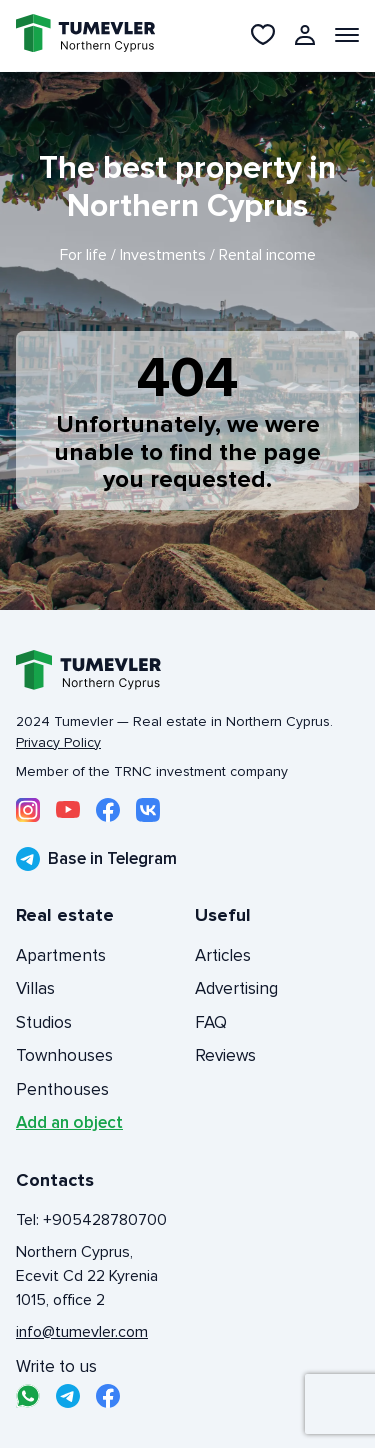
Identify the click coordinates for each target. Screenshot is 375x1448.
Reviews (225, 1055)
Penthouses (62, 1089)
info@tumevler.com (82, 1332)
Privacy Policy (58, 742)
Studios (44, 1022)
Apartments (61, 955)
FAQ (211, 1022)
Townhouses (64, 1055)
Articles (223, 955)
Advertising (236, 988)
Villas (35, 988)
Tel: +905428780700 (91, 1220)
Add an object (69, 1122)
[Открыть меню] (347, 35)
